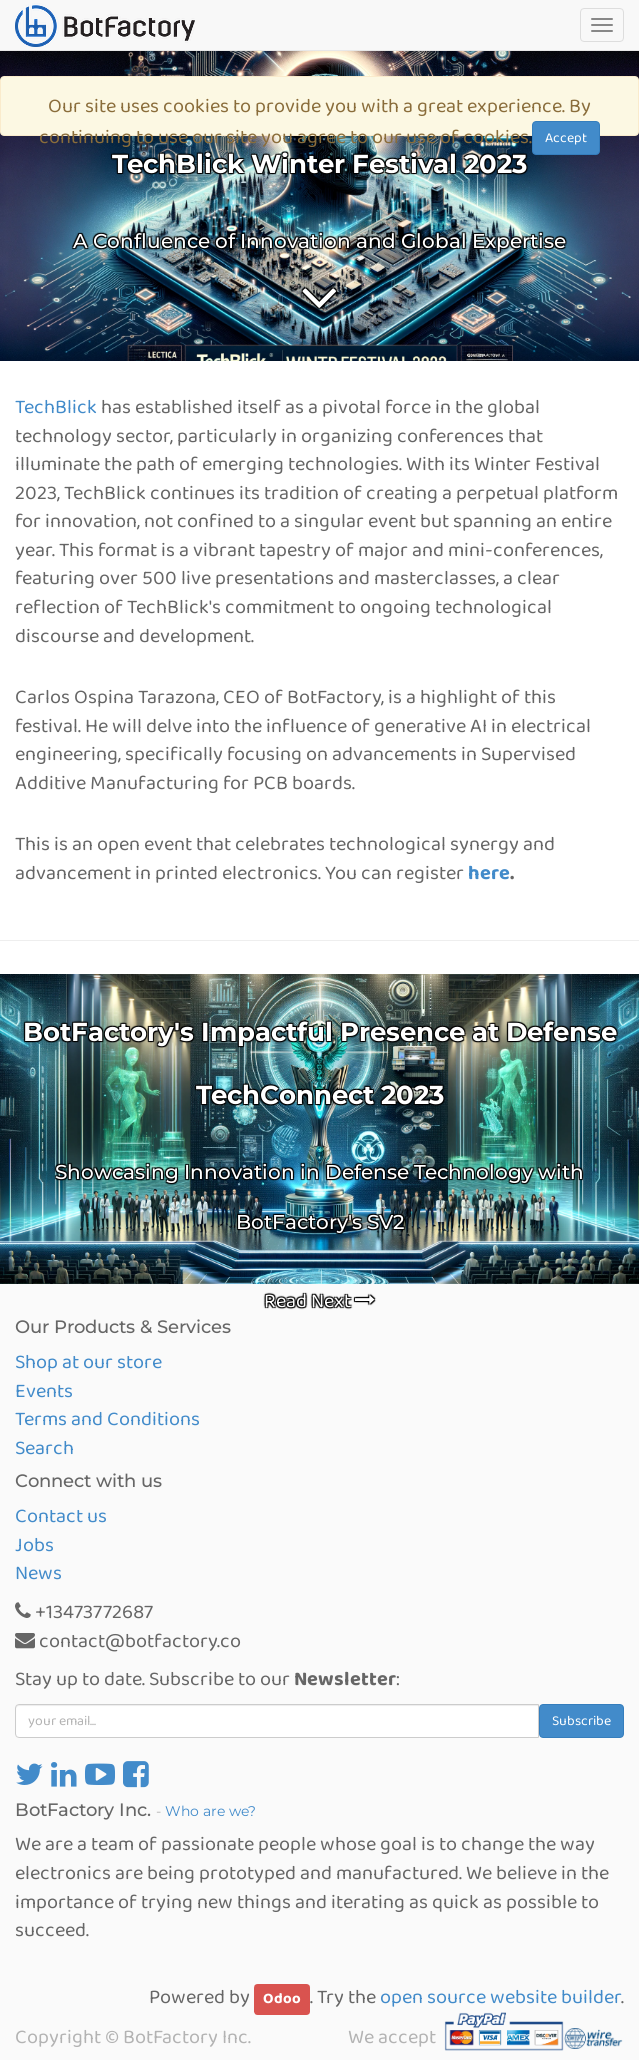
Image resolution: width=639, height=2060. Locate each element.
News (38, 1573)
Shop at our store (88, 1362)
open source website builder (500, 1997)
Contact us (61, 1516)
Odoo (282, 1999)
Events (44, 1391)
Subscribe (581, 1721)
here (489, 873)
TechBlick (56, 407)
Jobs (34, 1545)
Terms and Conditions (107, 1419)
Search (44, 1448)
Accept (566, 138)
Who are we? (210, 1811)
